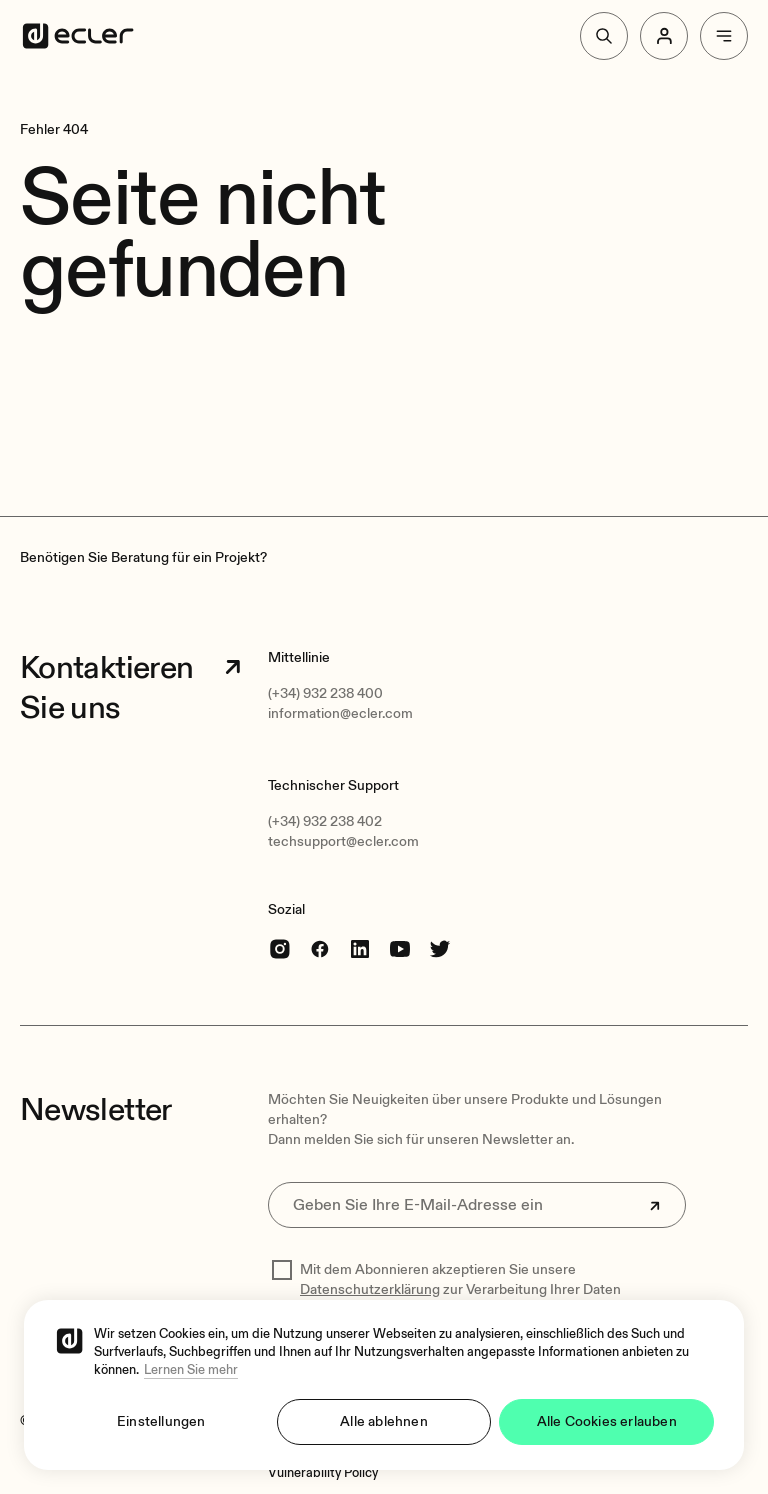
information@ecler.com (340, 713)
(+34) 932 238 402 (325, 821)
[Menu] (724, 36)
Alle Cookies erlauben (607, 1421)
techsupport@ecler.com (343, 841)
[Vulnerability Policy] (323, 1473)
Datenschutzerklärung (370, 1289)
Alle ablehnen (384, 1421)
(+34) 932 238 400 (325, 693)
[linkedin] (360, 948)
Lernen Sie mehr (191, 1370)
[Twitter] (440, 948)
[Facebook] (320, 948)
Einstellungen (161, 1421)
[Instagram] (280, 948)
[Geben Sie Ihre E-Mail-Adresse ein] (477, 1205)
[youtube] (400, 948)
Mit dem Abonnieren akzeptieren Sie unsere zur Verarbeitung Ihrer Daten (460, 1279)
